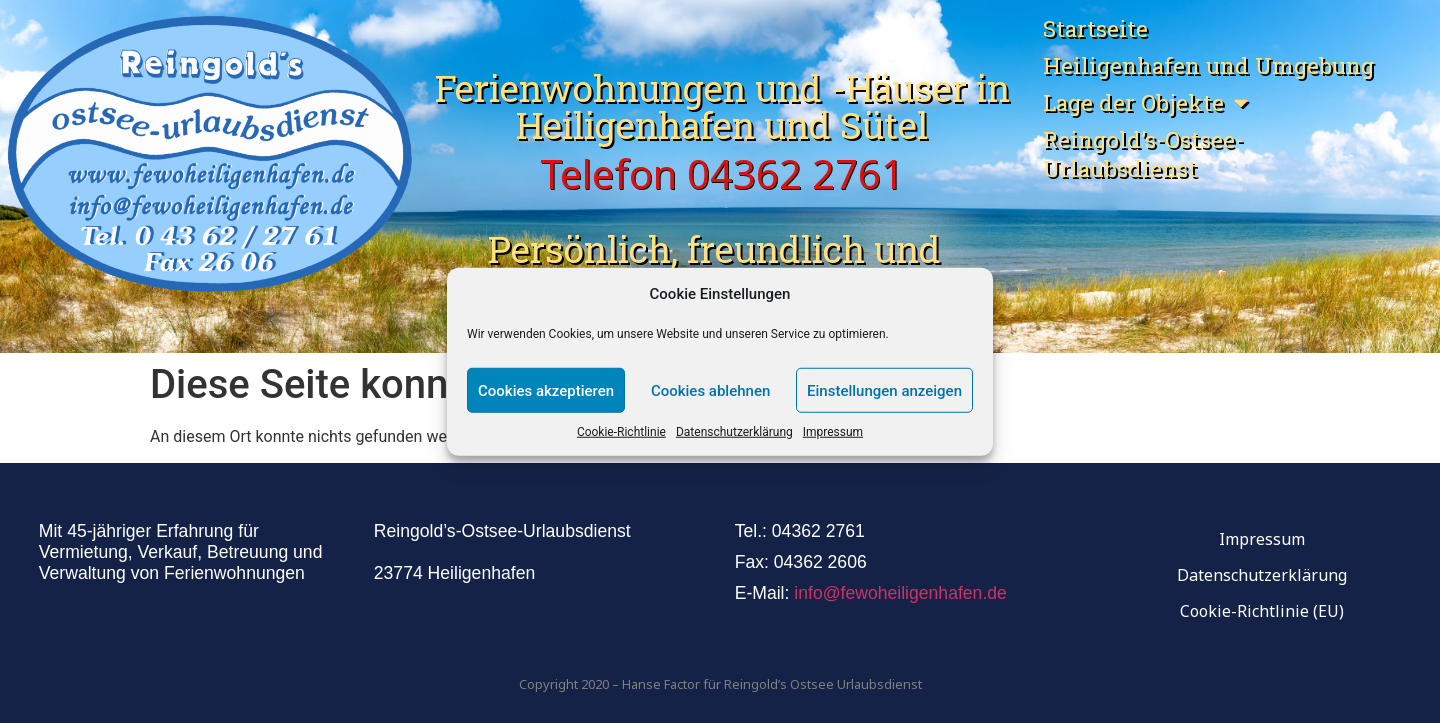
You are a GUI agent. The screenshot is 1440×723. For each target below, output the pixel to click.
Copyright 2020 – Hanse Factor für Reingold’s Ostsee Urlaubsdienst (720, 684)
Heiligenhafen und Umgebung (1208, 65)
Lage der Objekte (1145, 102)
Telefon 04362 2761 (722, 173)
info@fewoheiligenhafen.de (900, 593)
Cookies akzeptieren (546, 390)
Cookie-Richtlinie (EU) (1262, 611)
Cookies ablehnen (710, 390)
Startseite (1095, 28)
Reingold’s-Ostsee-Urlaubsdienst (1143, 154)
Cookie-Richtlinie (621, 432)
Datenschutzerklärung (734, 432)
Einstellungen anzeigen (884, 390)
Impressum (833, 432)
